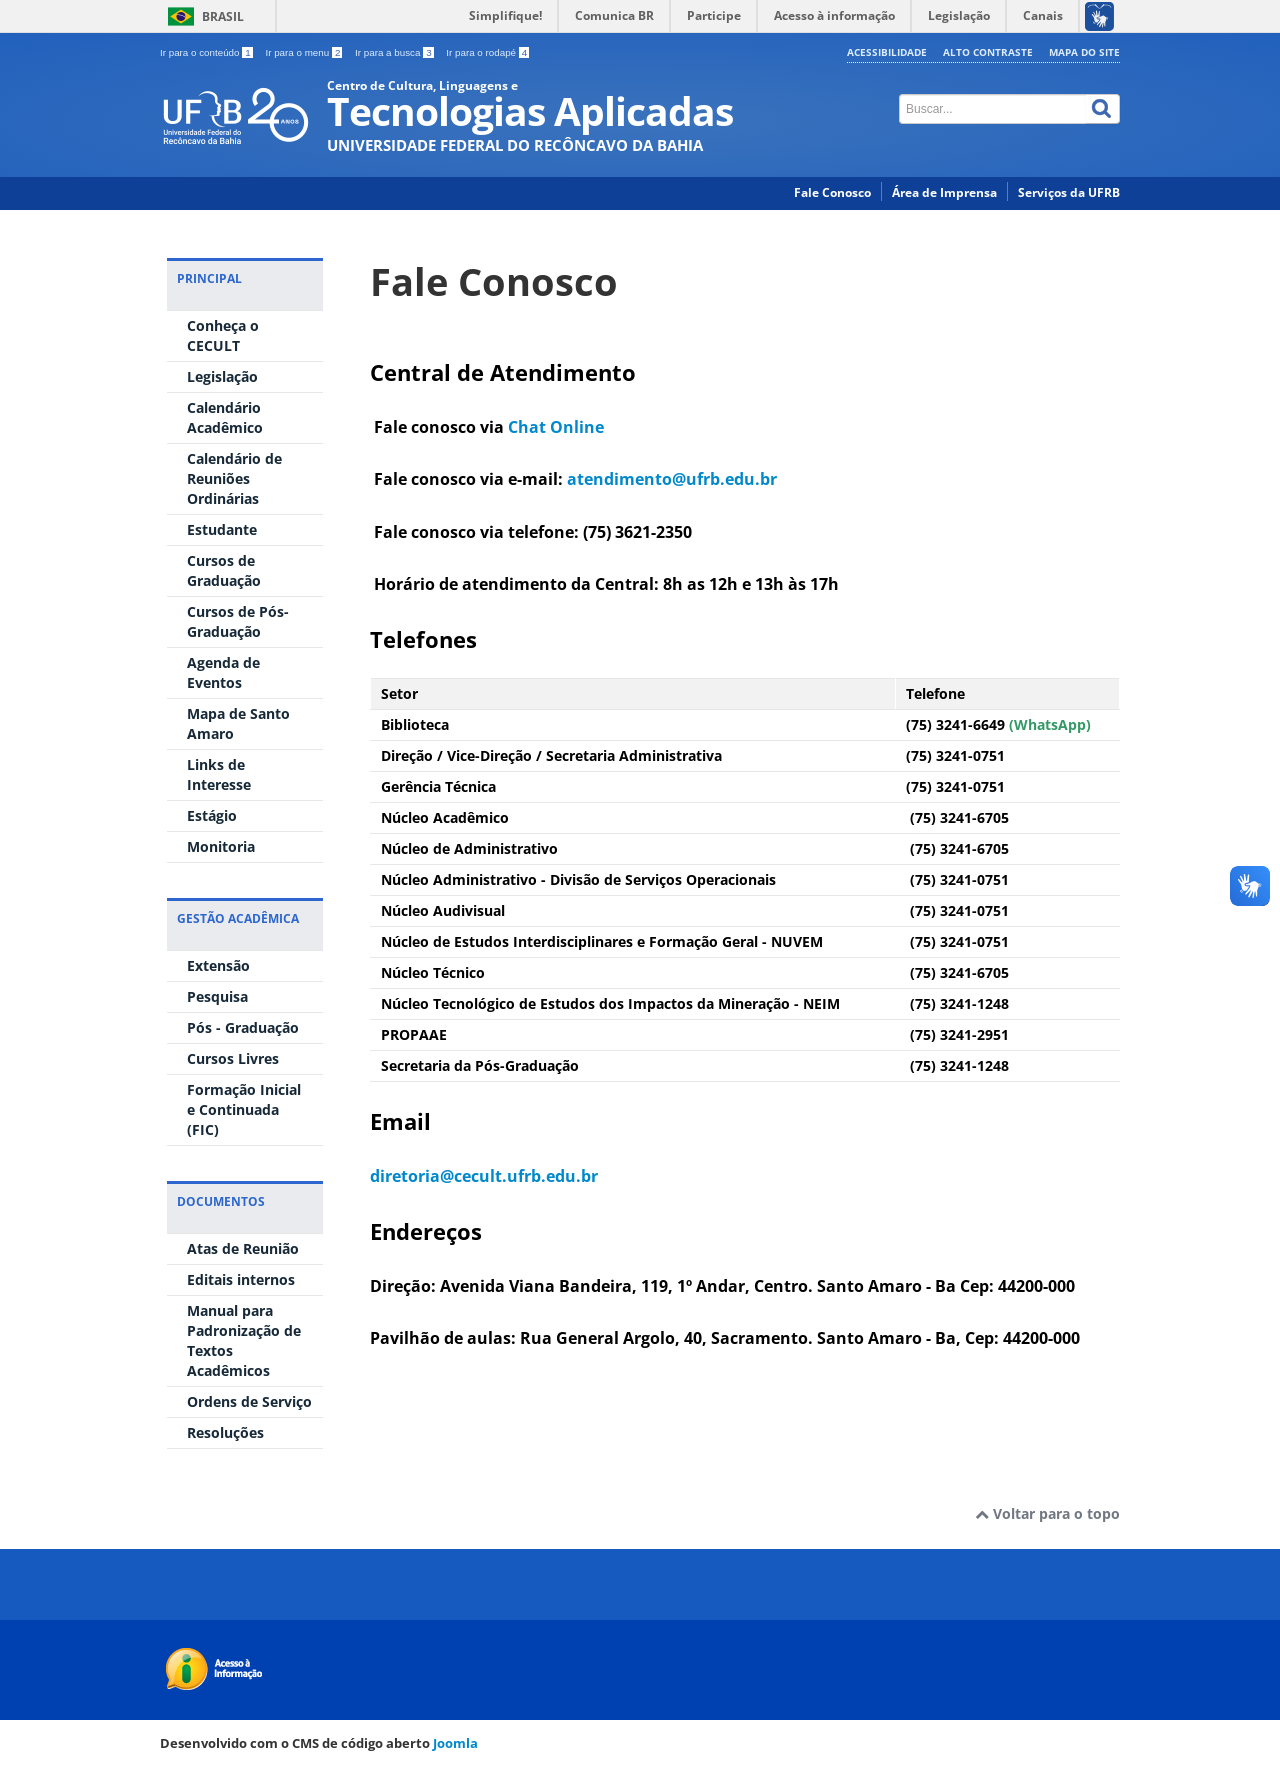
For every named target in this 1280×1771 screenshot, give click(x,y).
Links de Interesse (219, 774)
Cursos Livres (233, 1058)
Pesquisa (217, 996)
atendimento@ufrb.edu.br (672, 479)
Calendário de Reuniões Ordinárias (234, 478)
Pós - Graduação (243, 1027)
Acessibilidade (887, 52)
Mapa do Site (1084, 52)
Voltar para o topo (1047, 1513)
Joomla (455, 1743)
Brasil (223, 16)
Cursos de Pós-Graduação (238, 621)
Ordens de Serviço (249, 1401)
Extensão (218, 965)
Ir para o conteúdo (207, 52)
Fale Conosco (832, 192)
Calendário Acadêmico (225, 417)
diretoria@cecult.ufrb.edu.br (484, 1176)
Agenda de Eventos (223, 672)
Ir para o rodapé (487, 52)
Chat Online (556, 427)
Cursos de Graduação (224, 570)
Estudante (222, 529)
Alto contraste (988, 52)
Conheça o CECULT (223, 335)
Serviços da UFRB (1069, 192)
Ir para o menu (305, 52)
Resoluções (225, 1432)
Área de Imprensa (944, 192)
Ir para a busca (395, 52)
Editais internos (241, 1279)
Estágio (212, 815)
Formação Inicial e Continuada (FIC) (244, 1109)
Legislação (222, 376)
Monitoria (221, 846)
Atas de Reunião (243, 1248)
